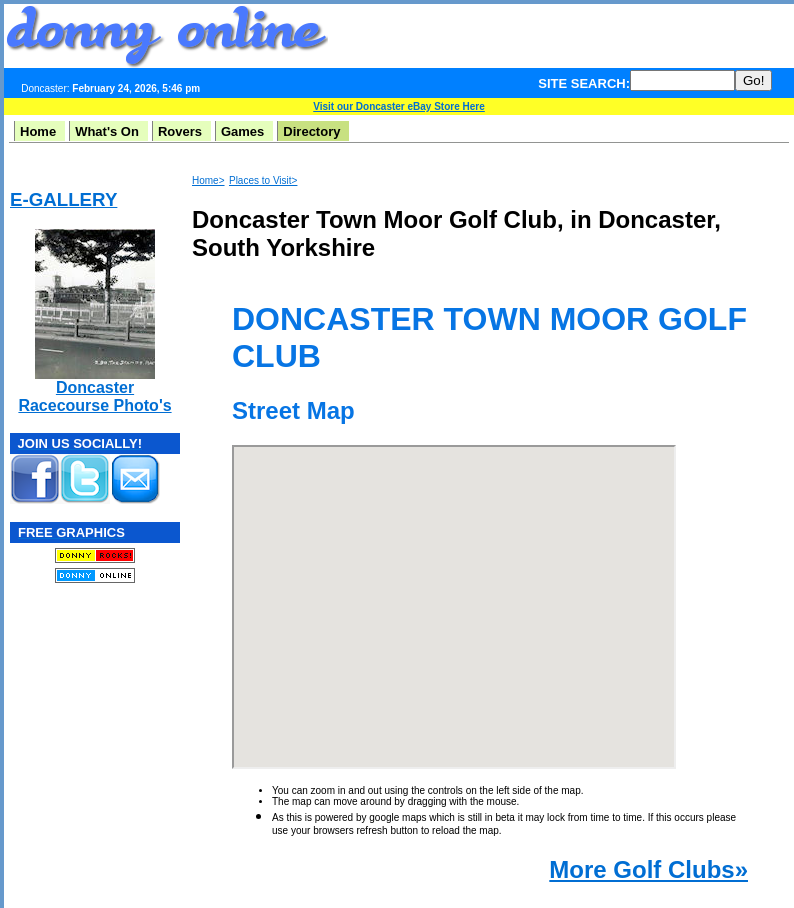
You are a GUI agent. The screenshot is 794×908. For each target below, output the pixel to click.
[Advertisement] (70, 721)
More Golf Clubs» (648, 869)
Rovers (180, 131)
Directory (311, 131)
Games (242, 131)
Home (38, 131)
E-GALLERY (63, 199)
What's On (107, 131)
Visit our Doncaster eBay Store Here (399, 106)
